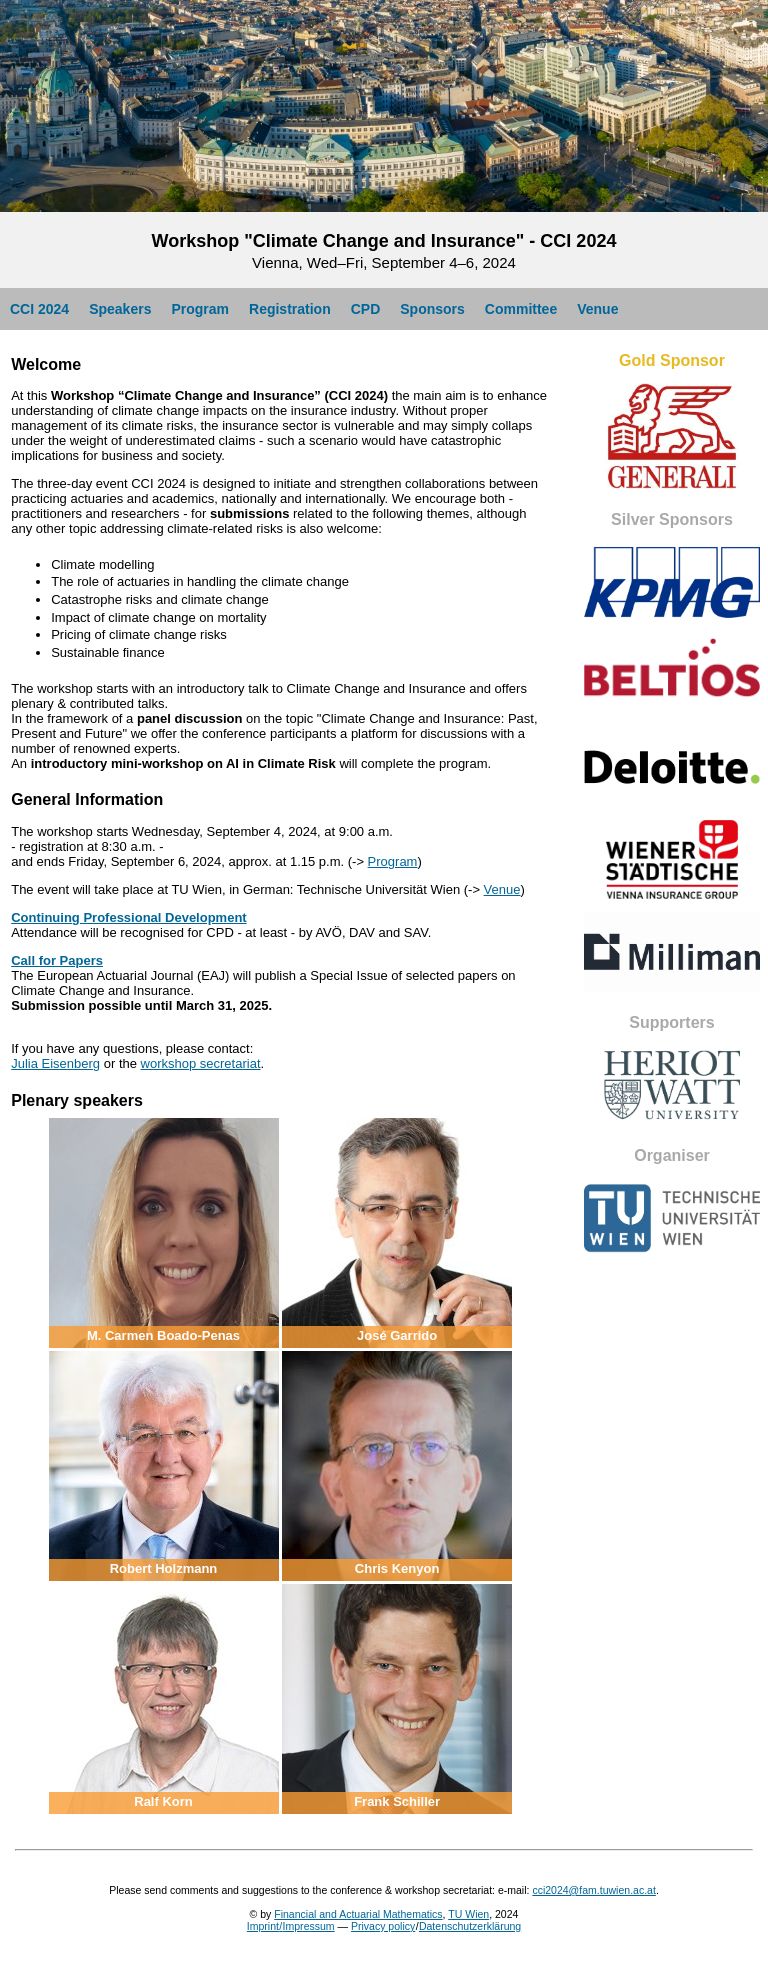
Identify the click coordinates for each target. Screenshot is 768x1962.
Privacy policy (383, 1926)
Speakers (120, 309)
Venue (597, 309)
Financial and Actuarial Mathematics (358, 1914)
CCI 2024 (39, 309)
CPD (366, 309)
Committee (521, 309)
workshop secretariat (201, 1063)
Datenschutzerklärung (470, 1926)
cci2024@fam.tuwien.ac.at (594, 1890)
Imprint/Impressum (291, 1926)
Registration (290, 309)
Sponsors (432, 309)
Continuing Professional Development (128, 917)
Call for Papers (57, 960)
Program (200, 309)
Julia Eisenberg (55, 1063)
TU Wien (468, 1914)
